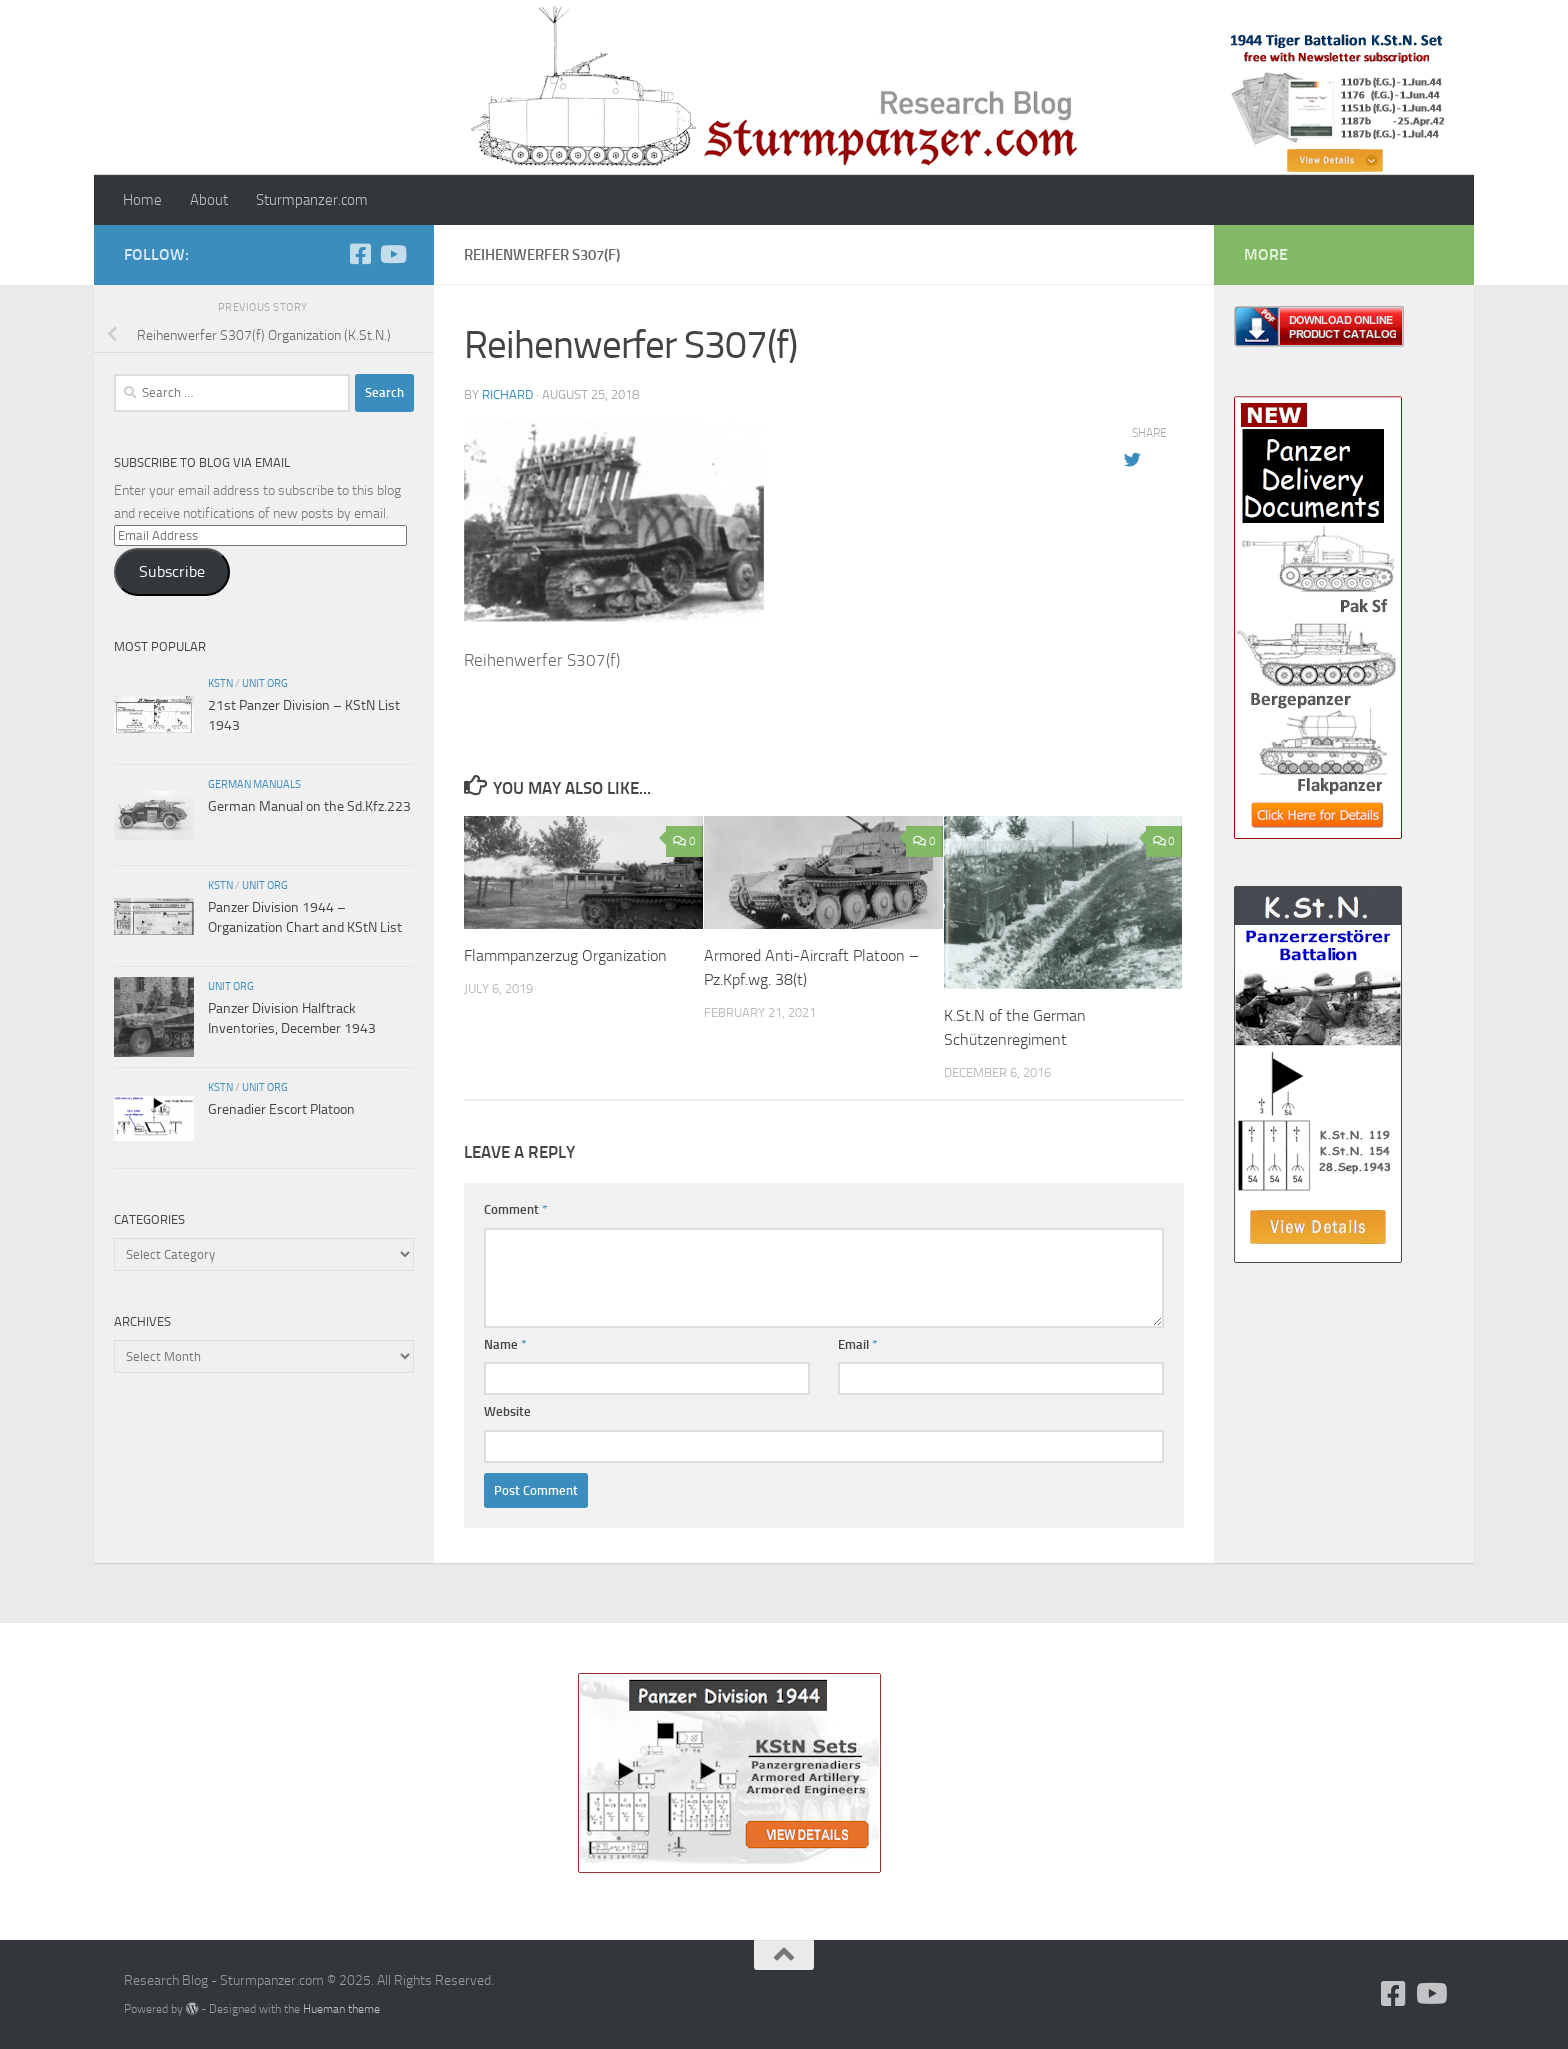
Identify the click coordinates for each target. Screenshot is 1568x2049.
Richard (507, 394)
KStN (220, 683)
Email (858, 1344)
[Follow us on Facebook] (360, 254)
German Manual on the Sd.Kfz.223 (309, 806)
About (209, 200)
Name (505, 1344)
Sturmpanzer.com (312, 200)
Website (507, 1411)
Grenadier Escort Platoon (281, 1109)
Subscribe (172, 571)
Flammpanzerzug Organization (565, 955)
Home (142, 200)
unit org (265, 683)
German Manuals (254, 784)
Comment (516, 1209)
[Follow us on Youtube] (392, 254)
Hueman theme (341, 2008)
